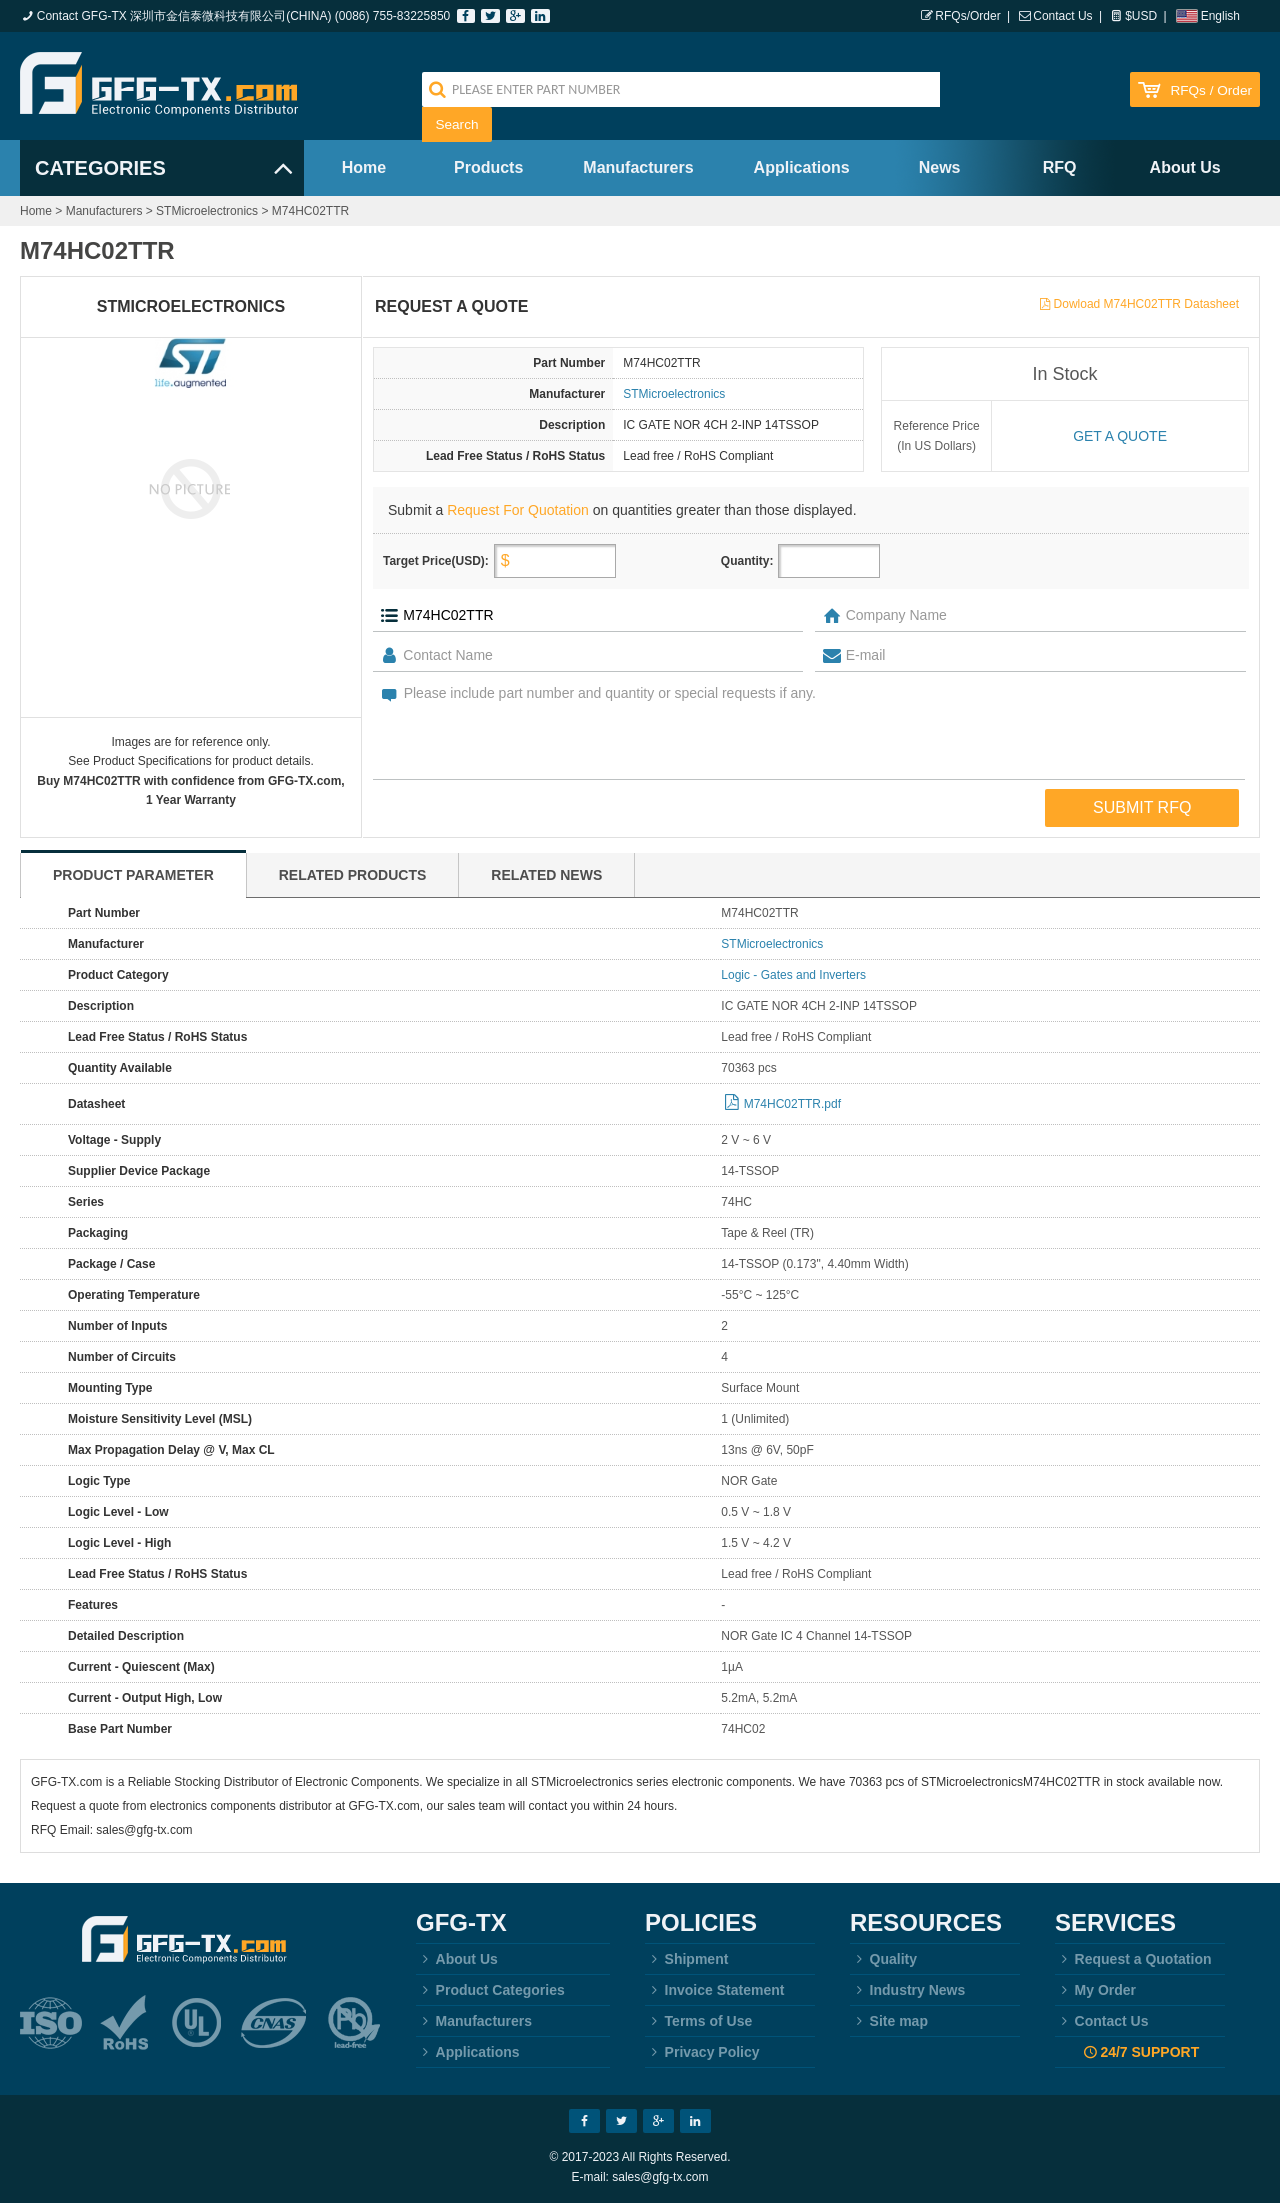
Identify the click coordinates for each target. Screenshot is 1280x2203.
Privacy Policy (702, 2052)
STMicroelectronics (207, 211)
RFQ (1060, 167)
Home (364, 167)
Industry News (907, 1990)
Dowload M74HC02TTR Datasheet (1146, 304)
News (940, 167)
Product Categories (490, 1990)
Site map (889, 2021)
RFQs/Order (967, 16)
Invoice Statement (714, 1990)
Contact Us (1062, 16)
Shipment (686, 1959)
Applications (802, 167)
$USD (1141, 16)
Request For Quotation (518, 510)
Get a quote (1120, 436)
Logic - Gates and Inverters (793, 975)
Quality (883, 1959)
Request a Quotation (1133, 1959)
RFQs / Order (1211, 90)
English (1220, 16)
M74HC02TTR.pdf (792, 1104)
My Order (1095, 1990)
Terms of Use (698, 2021)
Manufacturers (638, 167)
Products (488, 167)
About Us (1185, 167)
